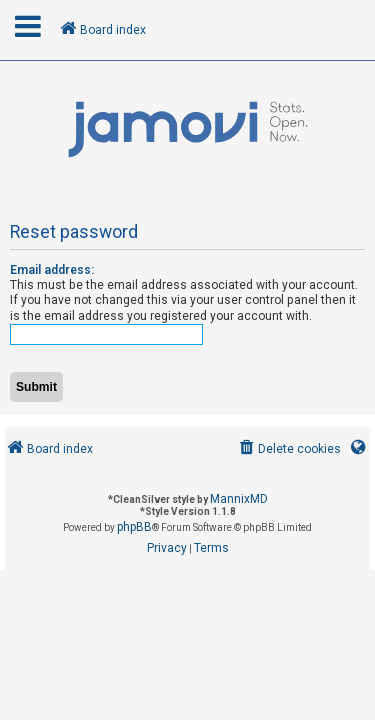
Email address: (52, 270)
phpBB (134, 527)
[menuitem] (288, 449)
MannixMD (239, 499)
